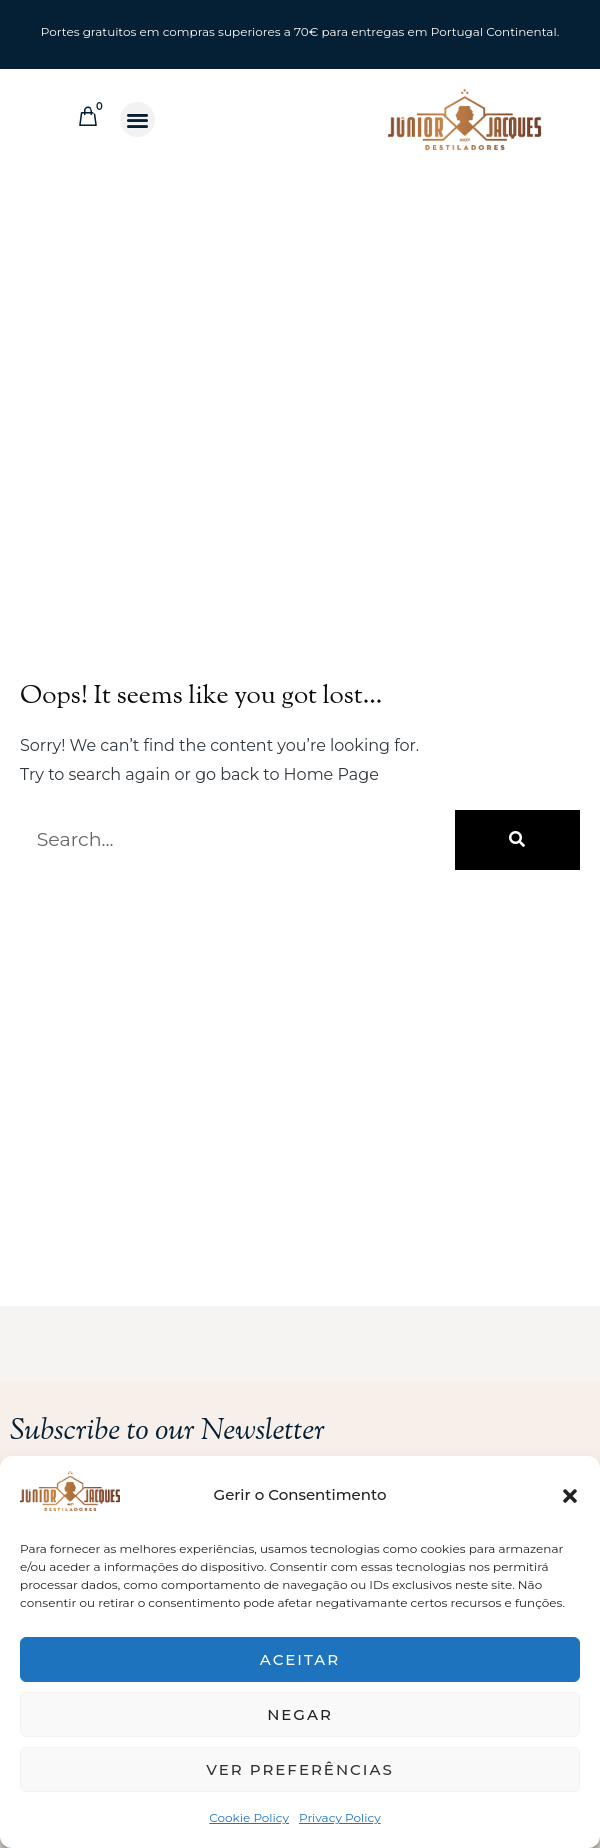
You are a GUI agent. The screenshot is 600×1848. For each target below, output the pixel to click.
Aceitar (300, 1659)
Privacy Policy (340, 1817)
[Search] (517, 840)
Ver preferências (299, 1769)
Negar (300, 1714)
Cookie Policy (249, 1817)
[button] (570, 1496)
